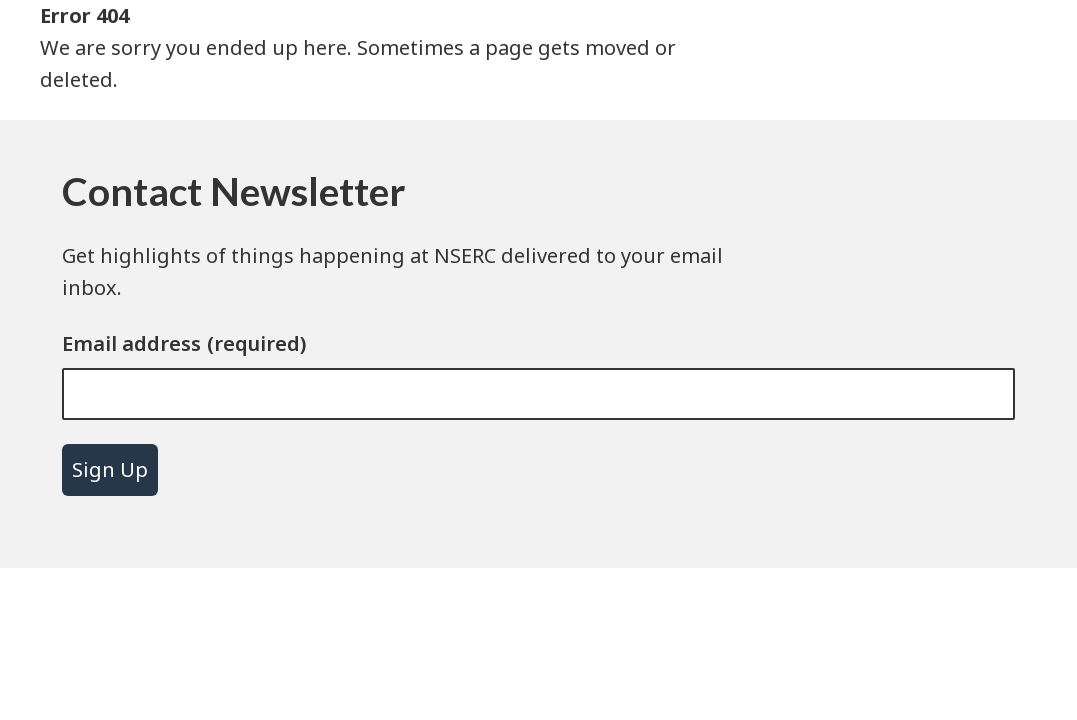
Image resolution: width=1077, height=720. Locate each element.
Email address (131, 343)
